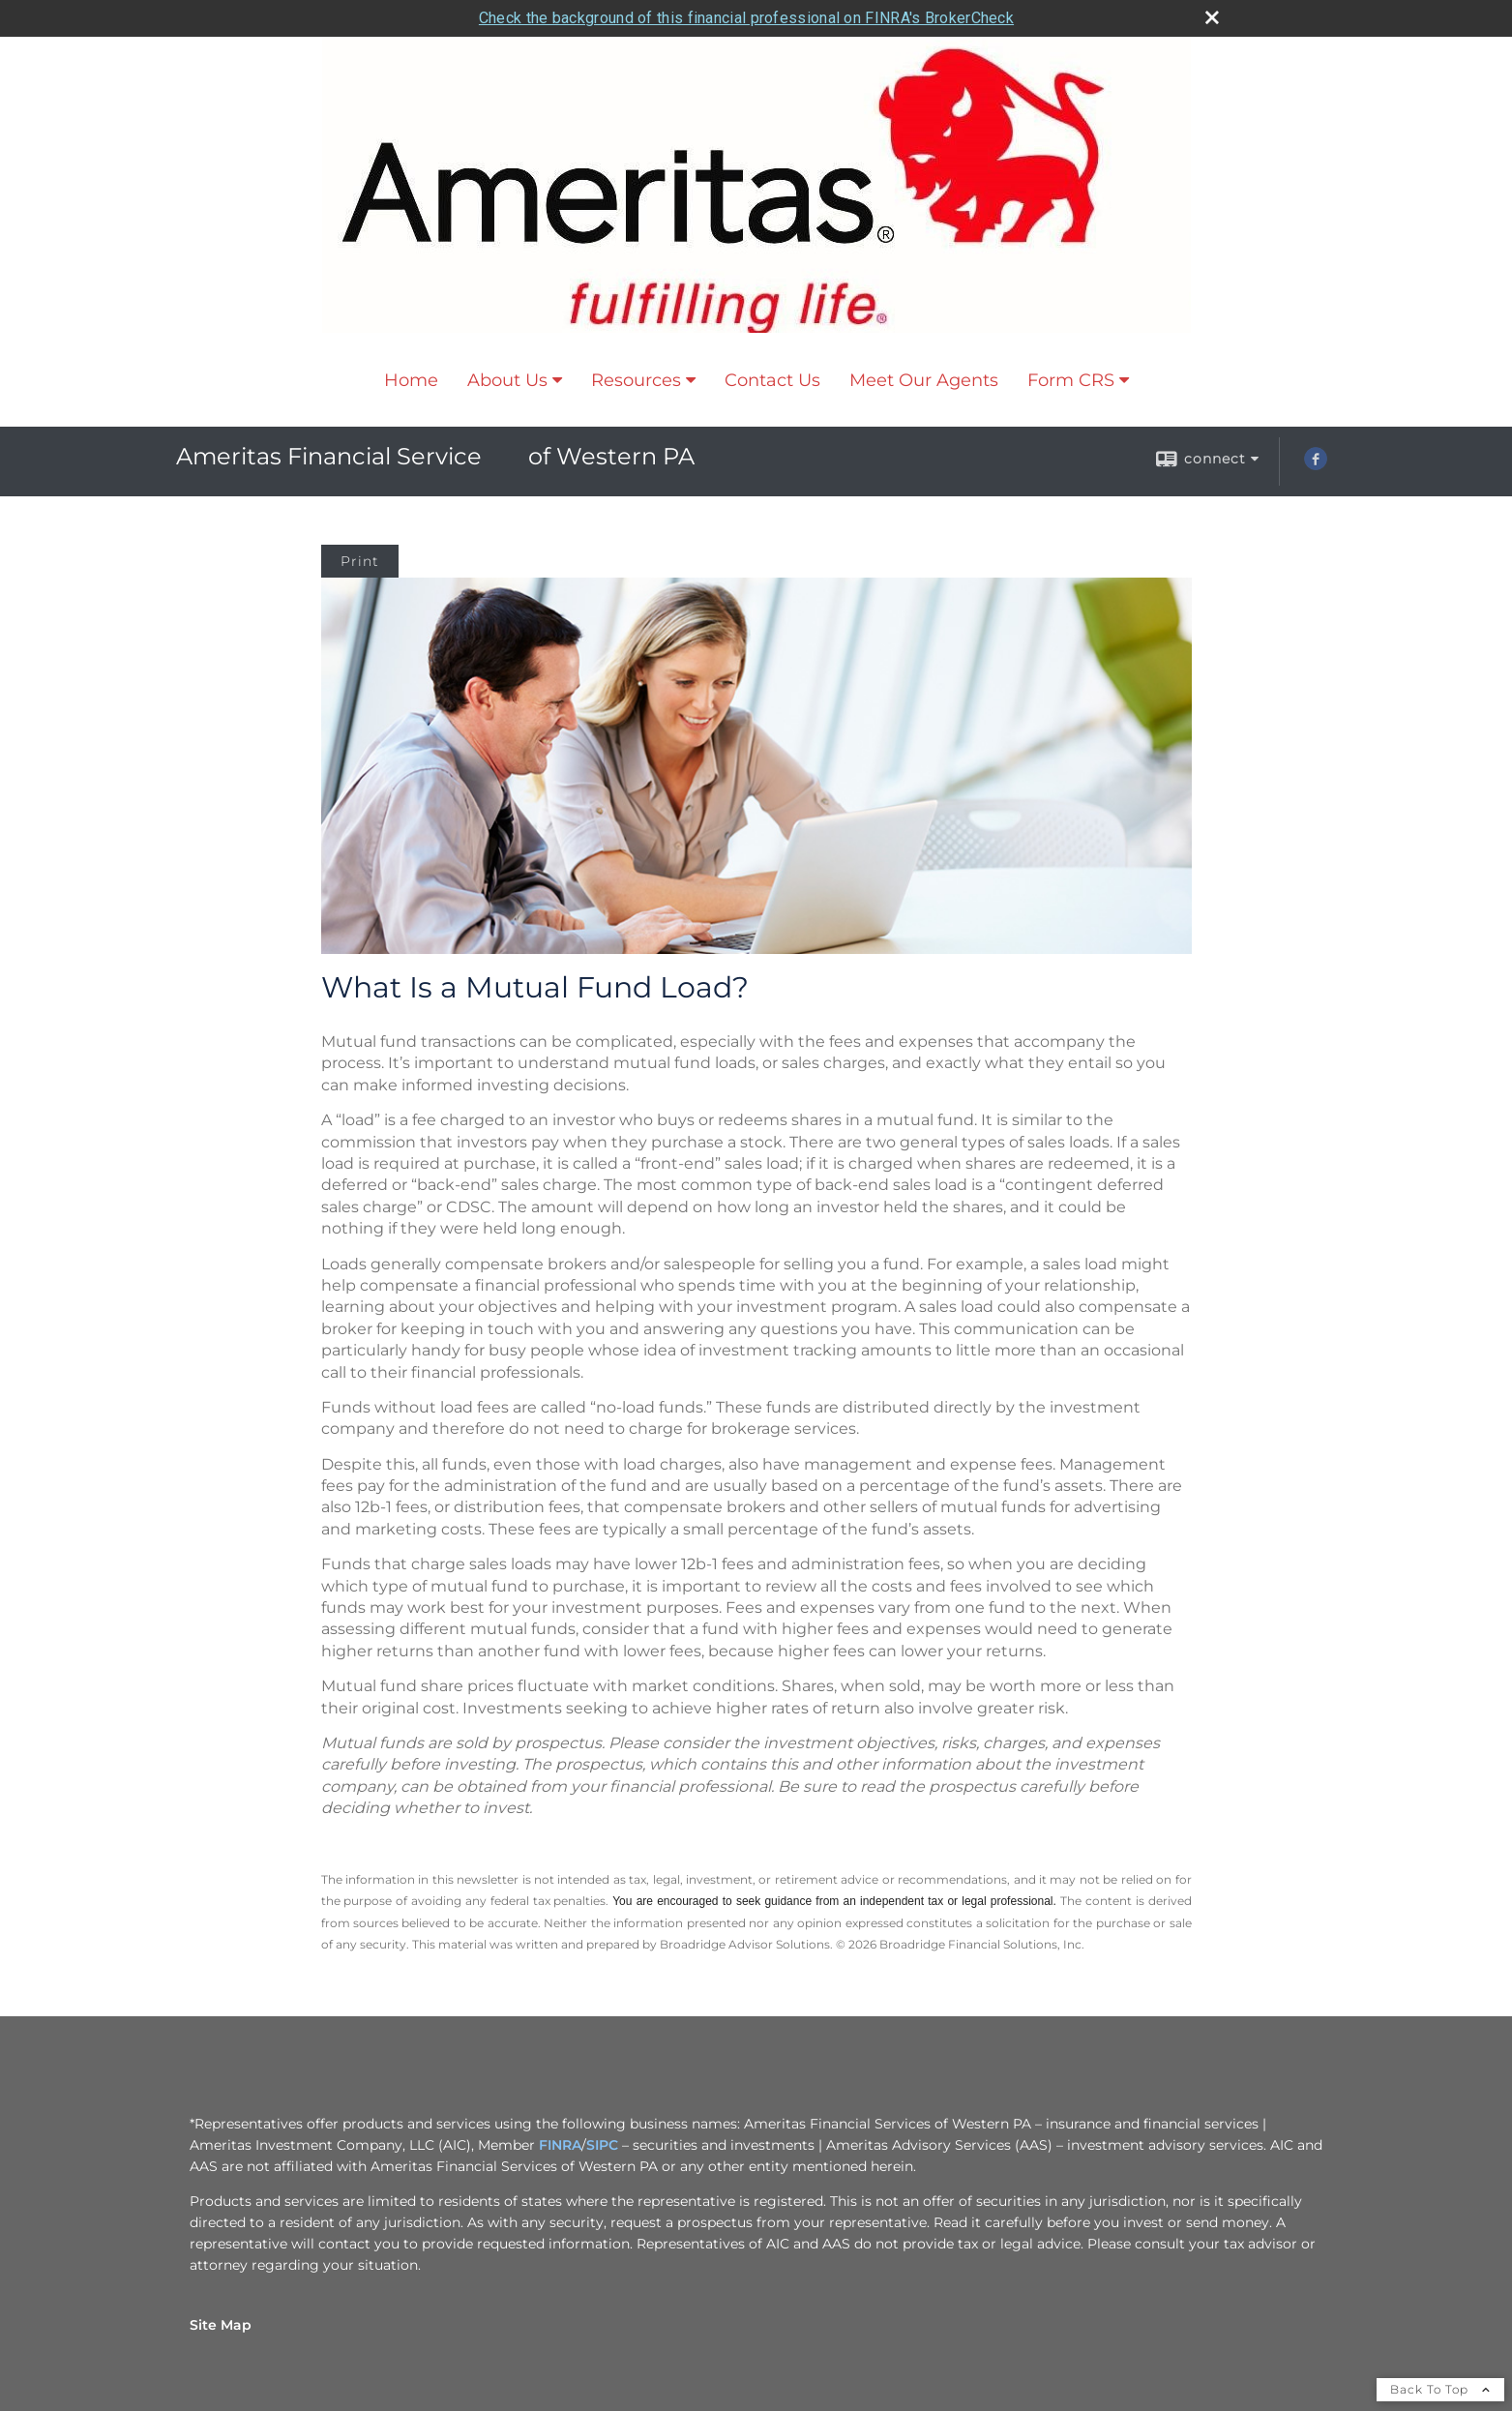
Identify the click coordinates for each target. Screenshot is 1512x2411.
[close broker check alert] (1212, 17)
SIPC (602, 2145)
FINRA (560, 2145)
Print (360, 561)
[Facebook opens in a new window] (1315, 465)
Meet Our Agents (923, 380)
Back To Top (1440, 2389)
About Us (507, 380)
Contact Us (772, 380)
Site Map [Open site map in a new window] (221, 2325)
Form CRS (1070, 380)
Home (411, 380)
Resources (636, 380)
